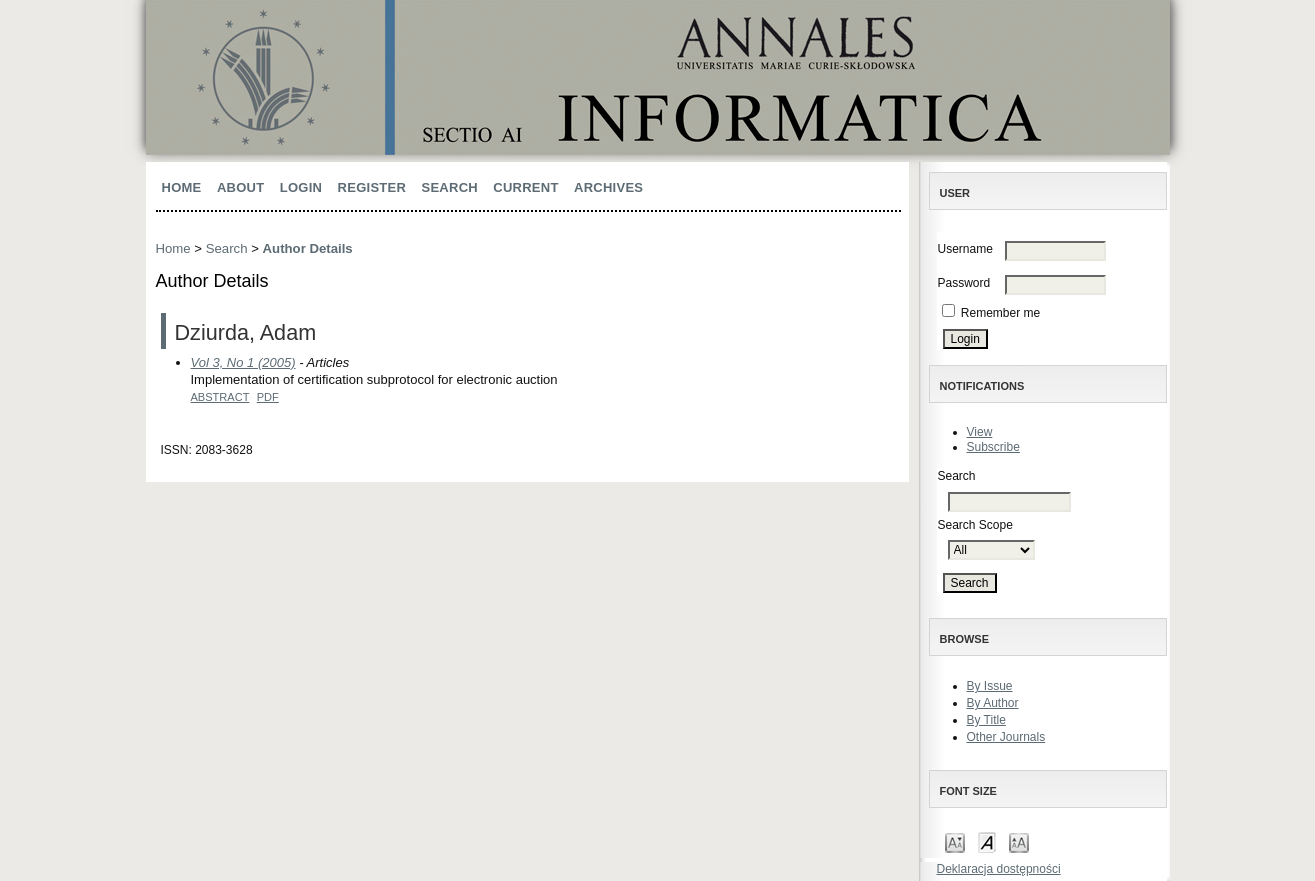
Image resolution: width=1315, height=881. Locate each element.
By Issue (990, 686)
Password (964, 283)
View (980, 432)
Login (301, 187)
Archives (608, 187)
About (241, 187)
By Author (993, 703)
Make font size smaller (955, 841)
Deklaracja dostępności (999, 869)
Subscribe (993, 447)
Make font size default (987, 841)
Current (525, 187)
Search (449, 187)
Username (965, 249)
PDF (268, 397)
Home (182, 187)
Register (372, 187)
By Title (986, 720)
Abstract (220, 397)
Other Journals (1006, 737)
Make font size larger (1019, 841)
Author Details (308, 248)
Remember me (1000, 313)
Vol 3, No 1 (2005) (243, 362)
